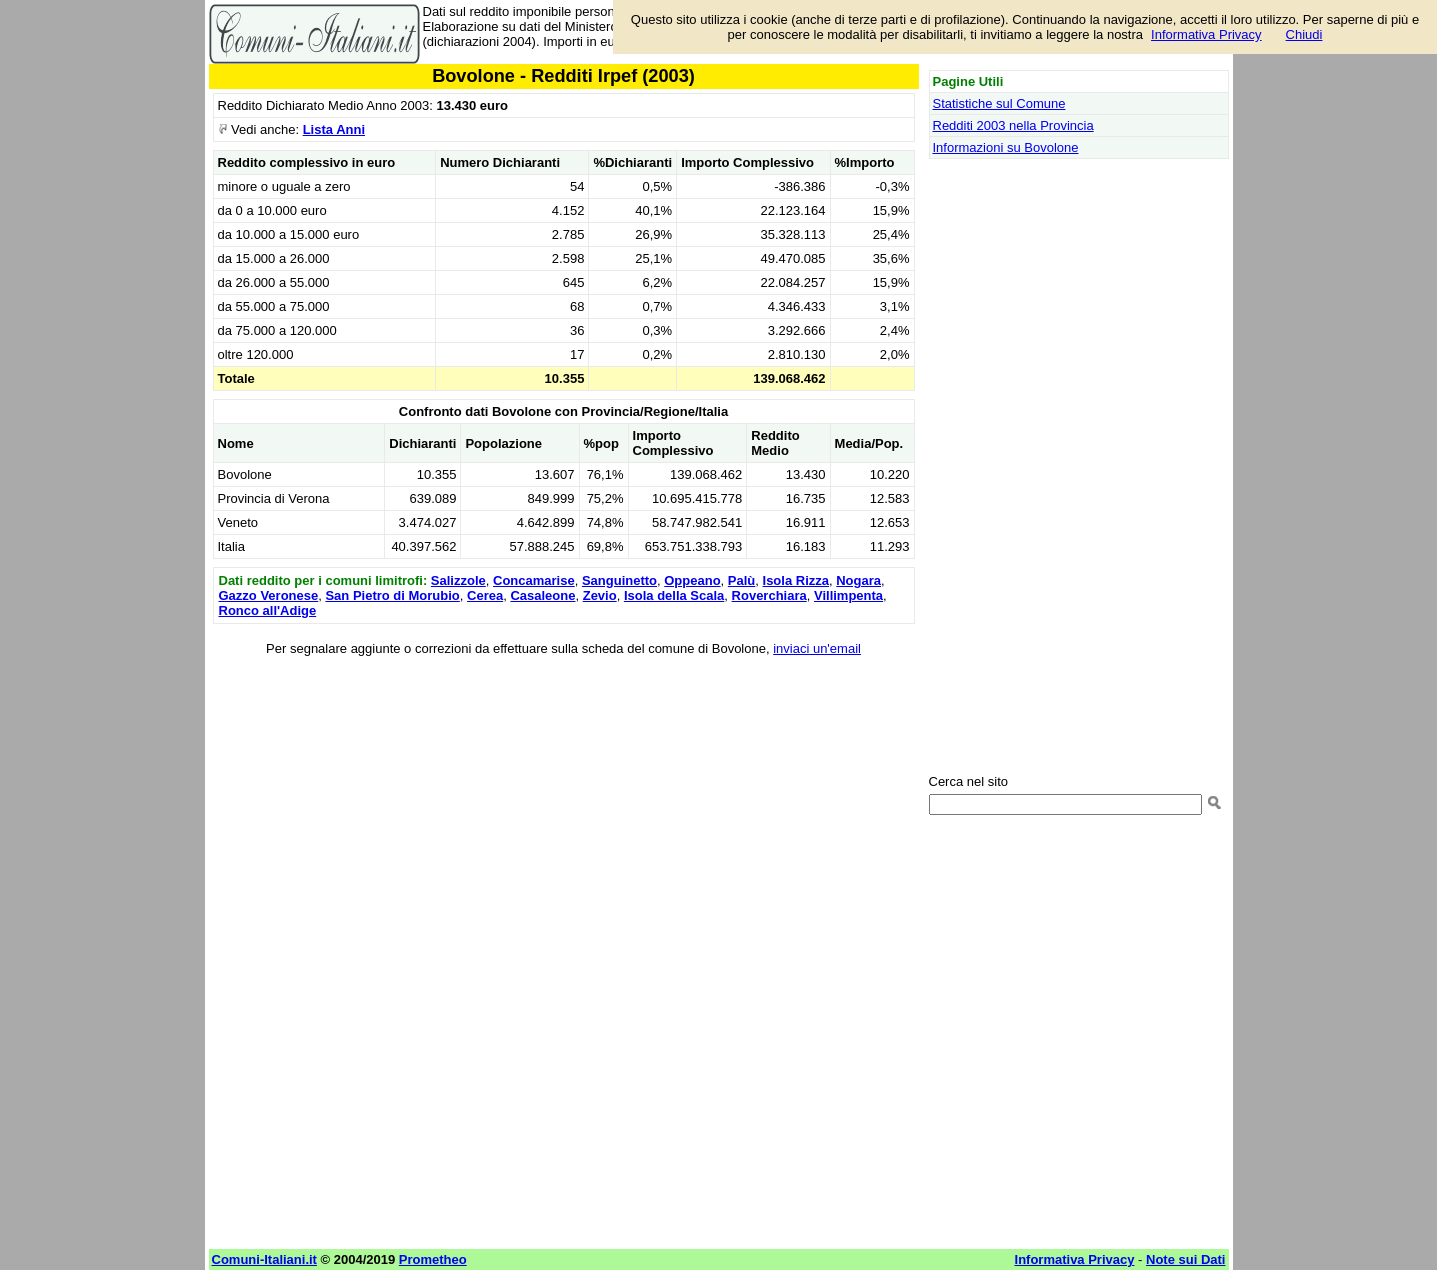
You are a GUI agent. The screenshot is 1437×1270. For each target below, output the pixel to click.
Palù (741, 580)
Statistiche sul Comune (999, 103)
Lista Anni (334, 129)
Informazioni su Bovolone (1006, 147)
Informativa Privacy (1206, 34)
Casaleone (542, 595)
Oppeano (692, 580)
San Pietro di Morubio (392, 595)
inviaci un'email (817, 648)
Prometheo (433, 1259)
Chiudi (1304, 34)
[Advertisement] (564, 809)
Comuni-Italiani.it (264, 1259)
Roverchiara (769, 595)
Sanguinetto (619, 580)
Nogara (858, 580)
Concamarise (534, 580)
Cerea (485, 595)
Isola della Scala (674, 595)
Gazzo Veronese (269, 595)
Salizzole (458, 580)
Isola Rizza (796, 580)
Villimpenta (848, 595)
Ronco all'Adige (268, 610)
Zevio (600, 595)
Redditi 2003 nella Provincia (1013, 125)
